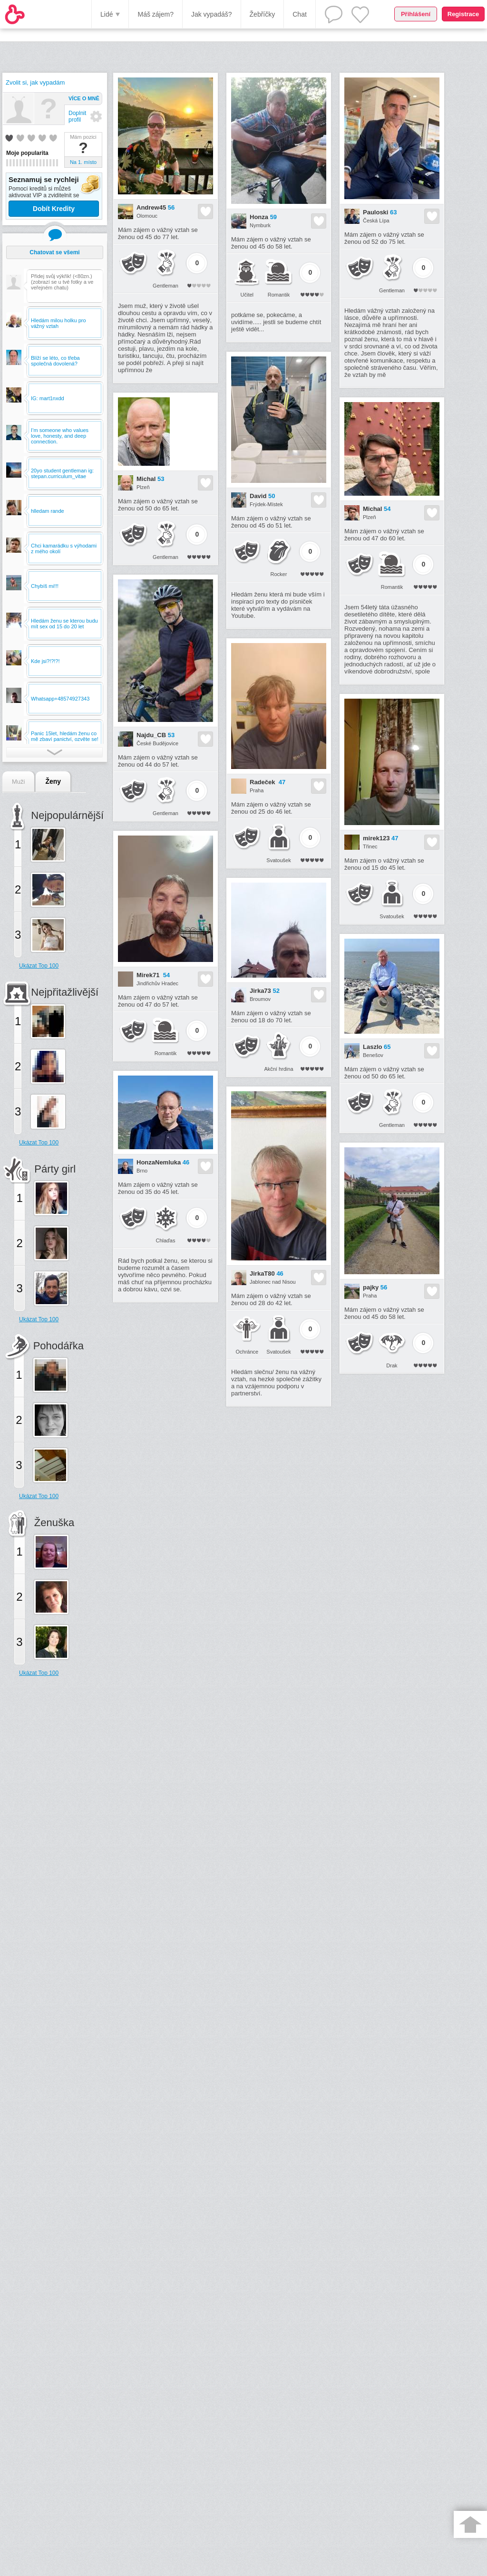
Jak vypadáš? (211, 14)
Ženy (53, 781)
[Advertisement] (45, 1837)
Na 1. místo (83, 162)
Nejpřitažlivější (64, 992)
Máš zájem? (155, 14)
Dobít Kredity (54, 208)
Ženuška (54, 1522)
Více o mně (83, 98)
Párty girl (55, 1169)
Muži (18, 781)
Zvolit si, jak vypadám (35, 82)
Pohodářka (58, 1346)
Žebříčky (262, 14)
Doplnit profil (77, 116)
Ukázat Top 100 (38, 965)
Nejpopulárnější (67, 815)
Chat (299, 14)
